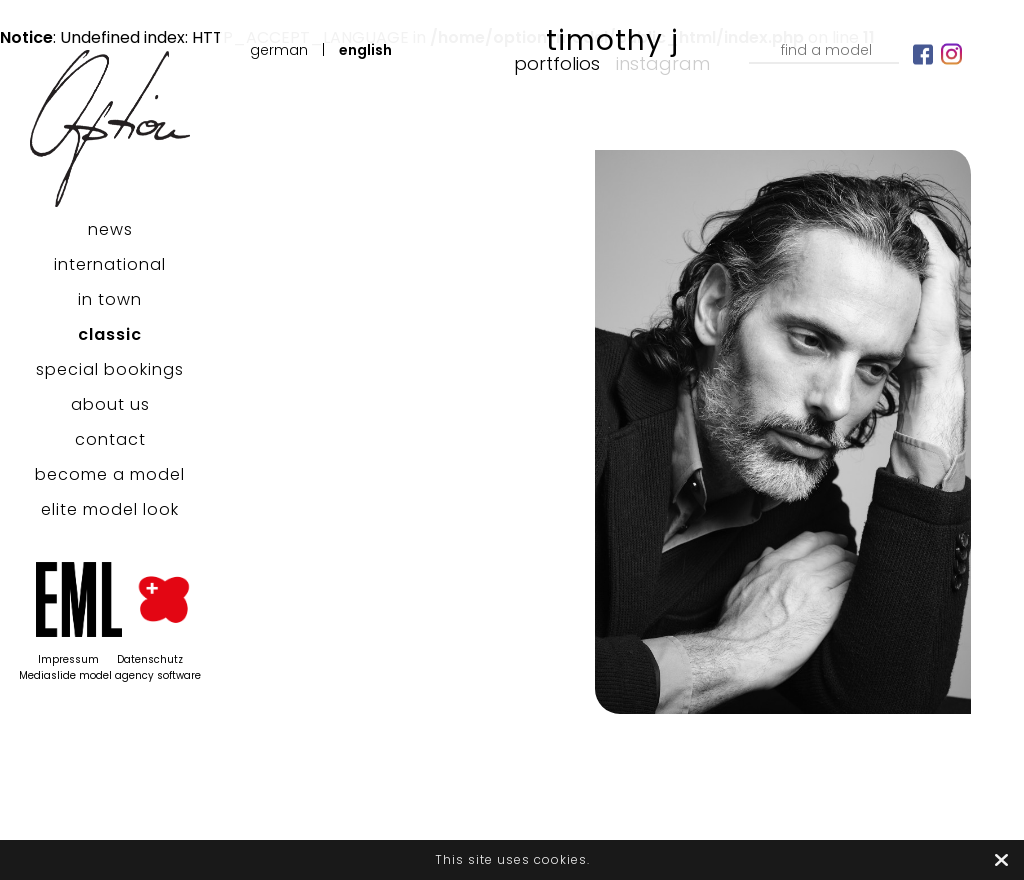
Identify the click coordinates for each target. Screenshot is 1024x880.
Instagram (663, 63)
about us (110, 404)
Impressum (68, 659)
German (279, 50)
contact (110, 439)
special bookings (110, 369)
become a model (110, 474)
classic (110, 334)
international (110, 264)
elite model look (110, 509)
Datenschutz (150, 659)
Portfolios (557, 63)
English (365, 50)
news (110, 229)
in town (110, 299)
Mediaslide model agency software (110, 675)
